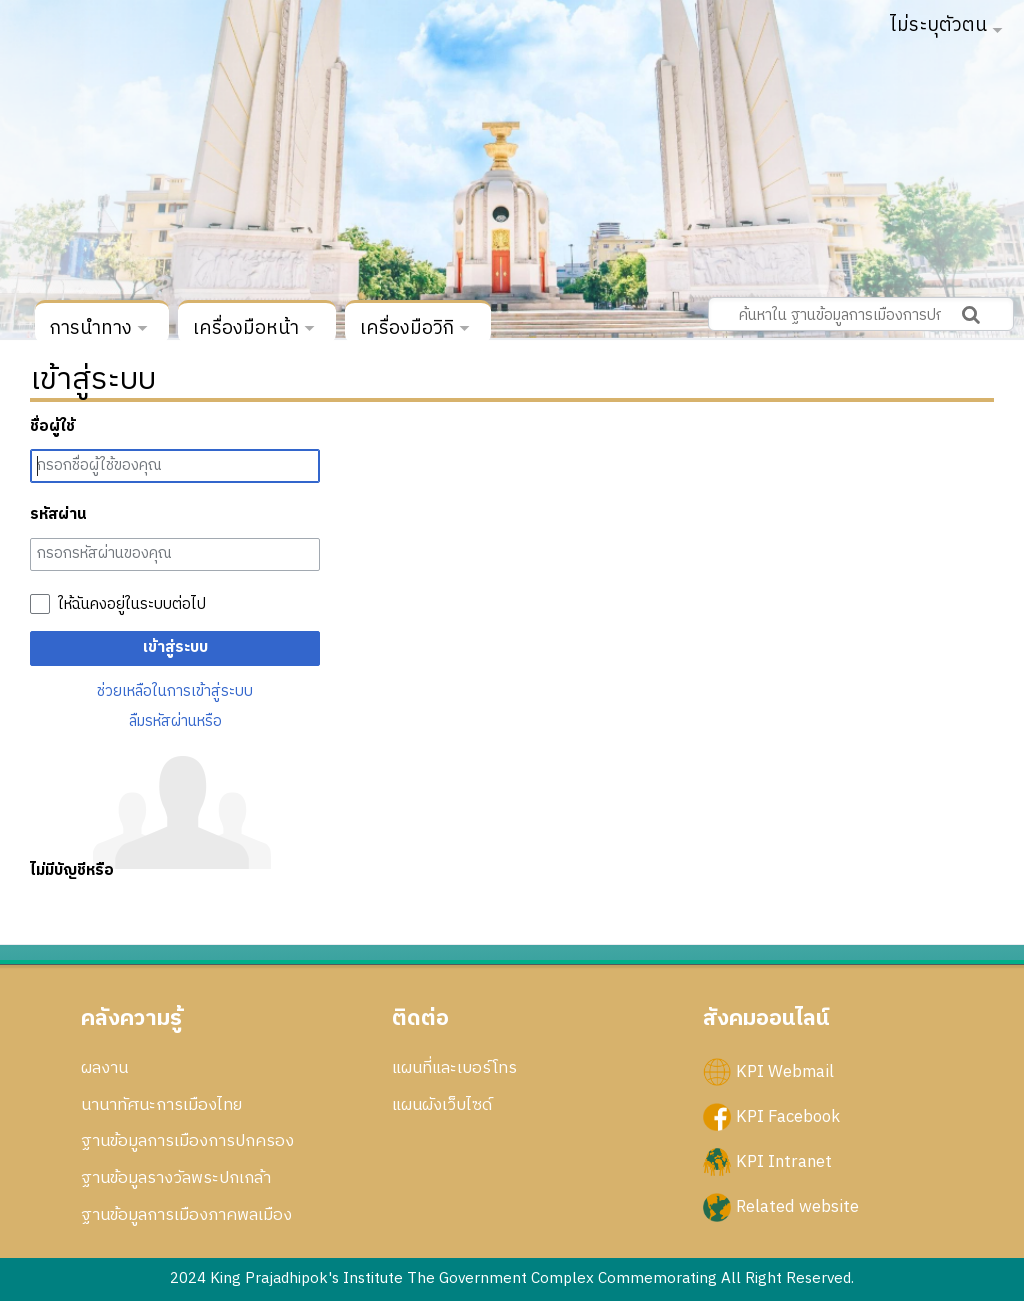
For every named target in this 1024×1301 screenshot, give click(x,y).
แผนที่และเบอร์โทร (454, 1068)
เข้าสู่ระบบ (175, 647)
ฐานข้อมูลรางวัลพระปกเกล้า (176, 1178)
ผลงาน (104, 1068)
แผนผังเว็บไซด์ (442, 1105)
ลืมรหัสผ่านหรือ (175, 721)
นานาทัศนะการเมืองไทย (161, 1105)
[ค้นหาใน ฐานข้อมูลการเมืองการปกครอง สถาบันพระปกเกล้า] (861, 314)
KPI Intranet (784, 1162)
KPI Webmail (785, 1071)
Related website (797, 1207)
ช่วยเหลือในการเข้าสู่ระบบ (175, 691)
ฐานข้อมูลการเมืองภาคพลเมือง (186, 1215)
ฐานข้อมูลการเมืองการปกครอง (187, 1141)
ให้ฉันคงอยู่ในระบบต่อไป (132, 605)
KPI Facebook (788, 1116)
